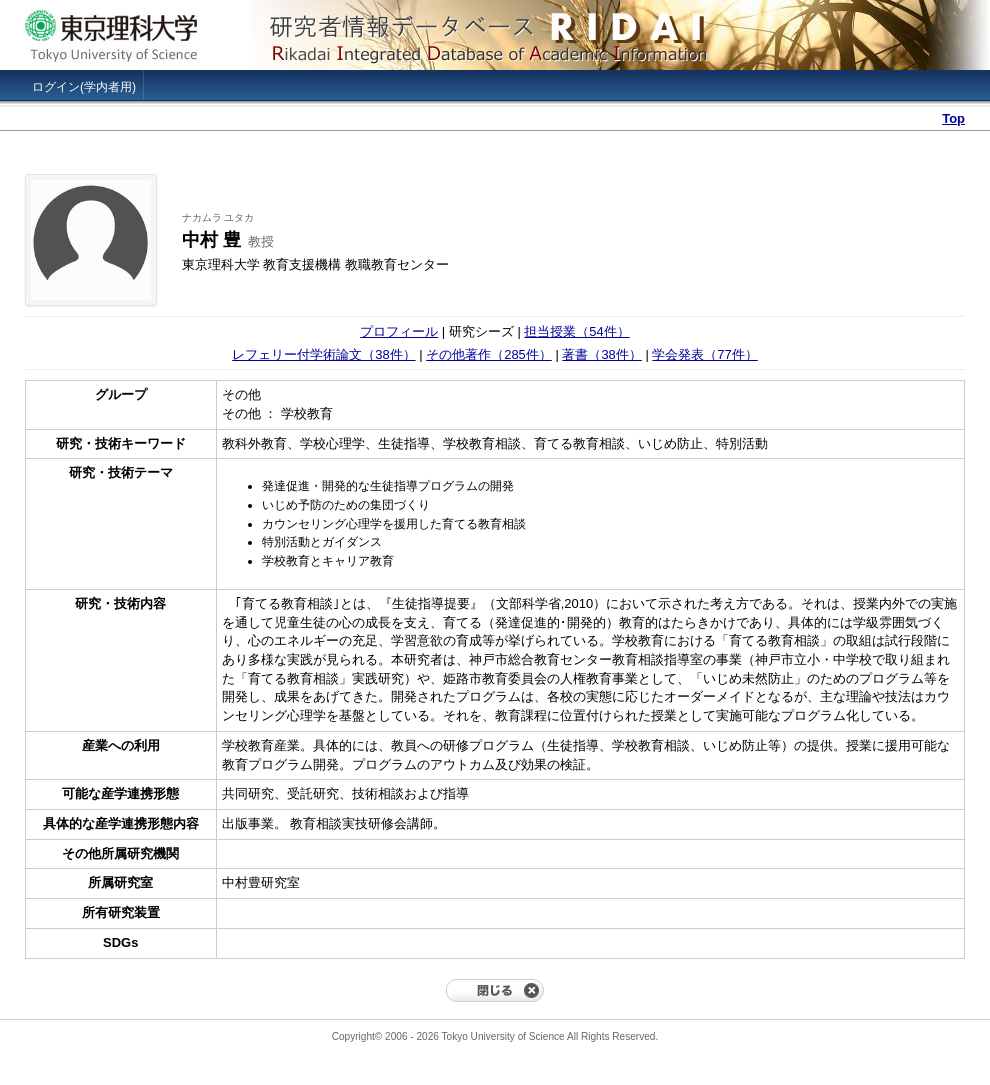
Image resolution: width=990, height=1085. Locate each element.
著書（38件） (601, 354)
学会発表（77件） (704, 354)
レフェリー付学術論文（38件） (323, 354)
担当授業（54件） (576, 331)
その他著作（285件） (489, 354)
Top (953, 118)
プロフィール (399, 331)
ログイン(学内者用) (84, 87)
